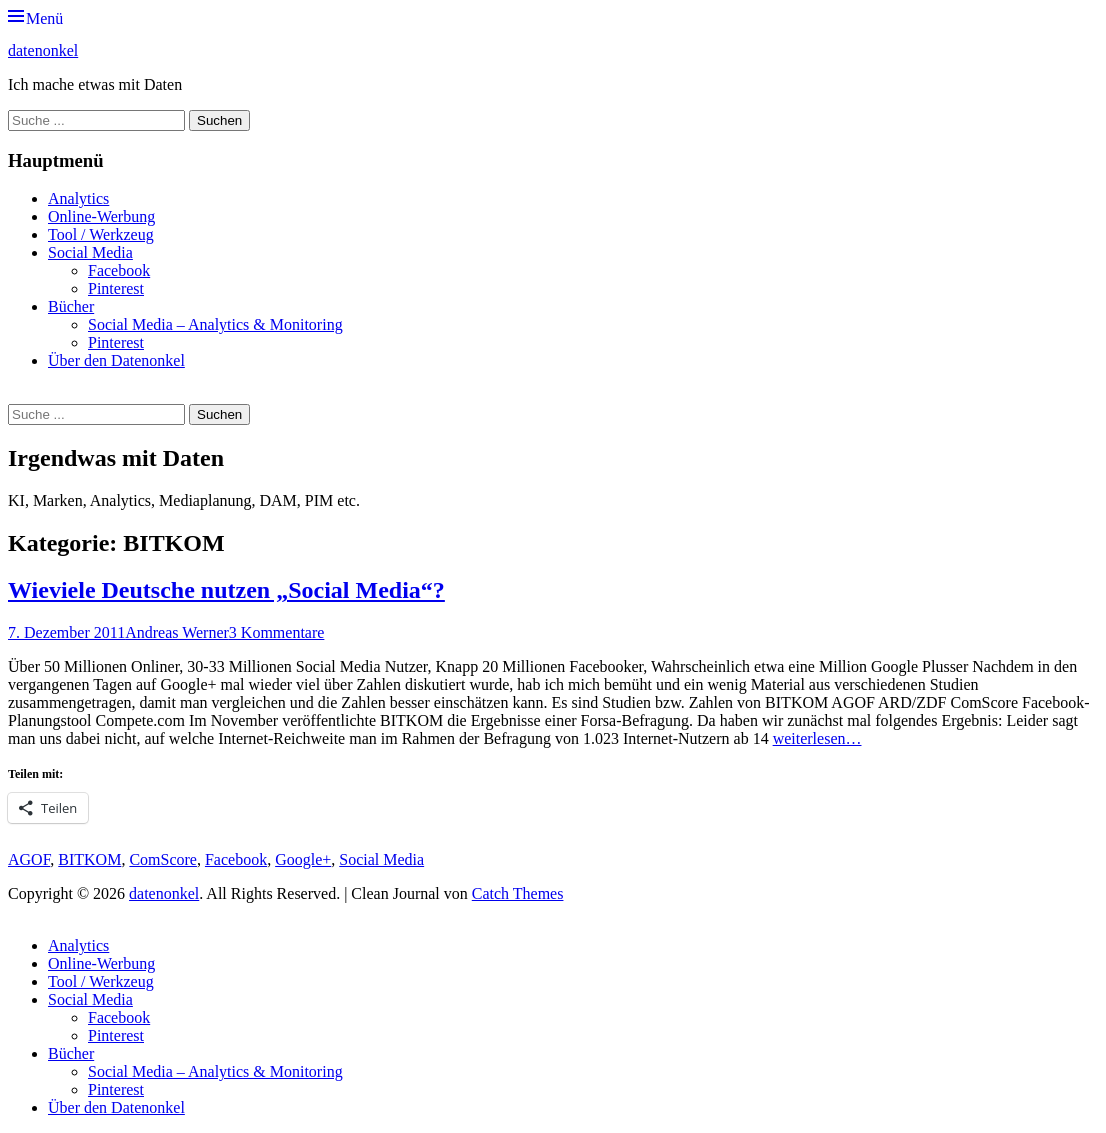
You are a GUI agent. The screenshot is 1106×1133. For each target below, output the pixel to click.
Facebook (119, 270)
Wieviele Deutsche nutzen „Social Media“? (226, 590)
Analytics (78, 198)
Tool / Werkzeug (101, 234)
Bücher (71, 306)
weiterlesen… (817, 738)
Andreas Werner (177, 632)
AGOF (29, 859)
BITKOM (89, 859)
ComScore (163, 859)
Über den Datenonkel (116, 360)
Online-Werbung (101, 216)
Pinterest (116, 288)
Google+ (303, 859)
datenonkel (43, 50)
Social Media (90, 252)
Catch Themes (518, 893)
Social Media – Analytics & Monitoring (215, 324)
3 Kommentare (277, 632)
